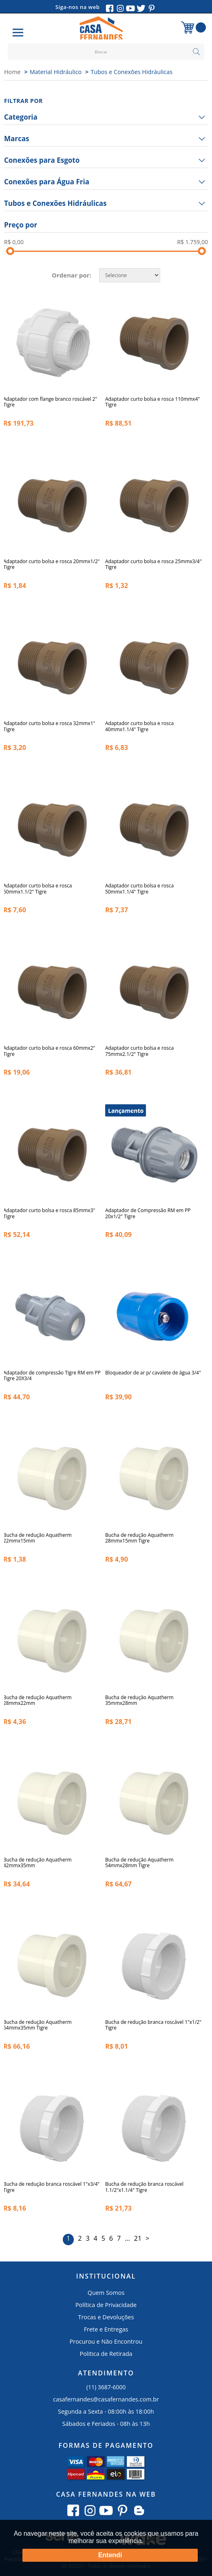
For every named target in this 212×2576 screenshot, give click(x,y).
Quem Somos (106, 2292)
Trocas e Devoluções (106, 2317)
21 (137, 2238)
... (127, 2238)
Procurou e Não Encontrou (106, 2341)
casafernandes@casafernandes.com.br (106, 2399)
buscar (196, 52)
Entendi (110, 2555)
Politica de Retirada (106, 2354)
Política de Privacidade (106, 2305)
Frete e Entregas (106, 2329)
